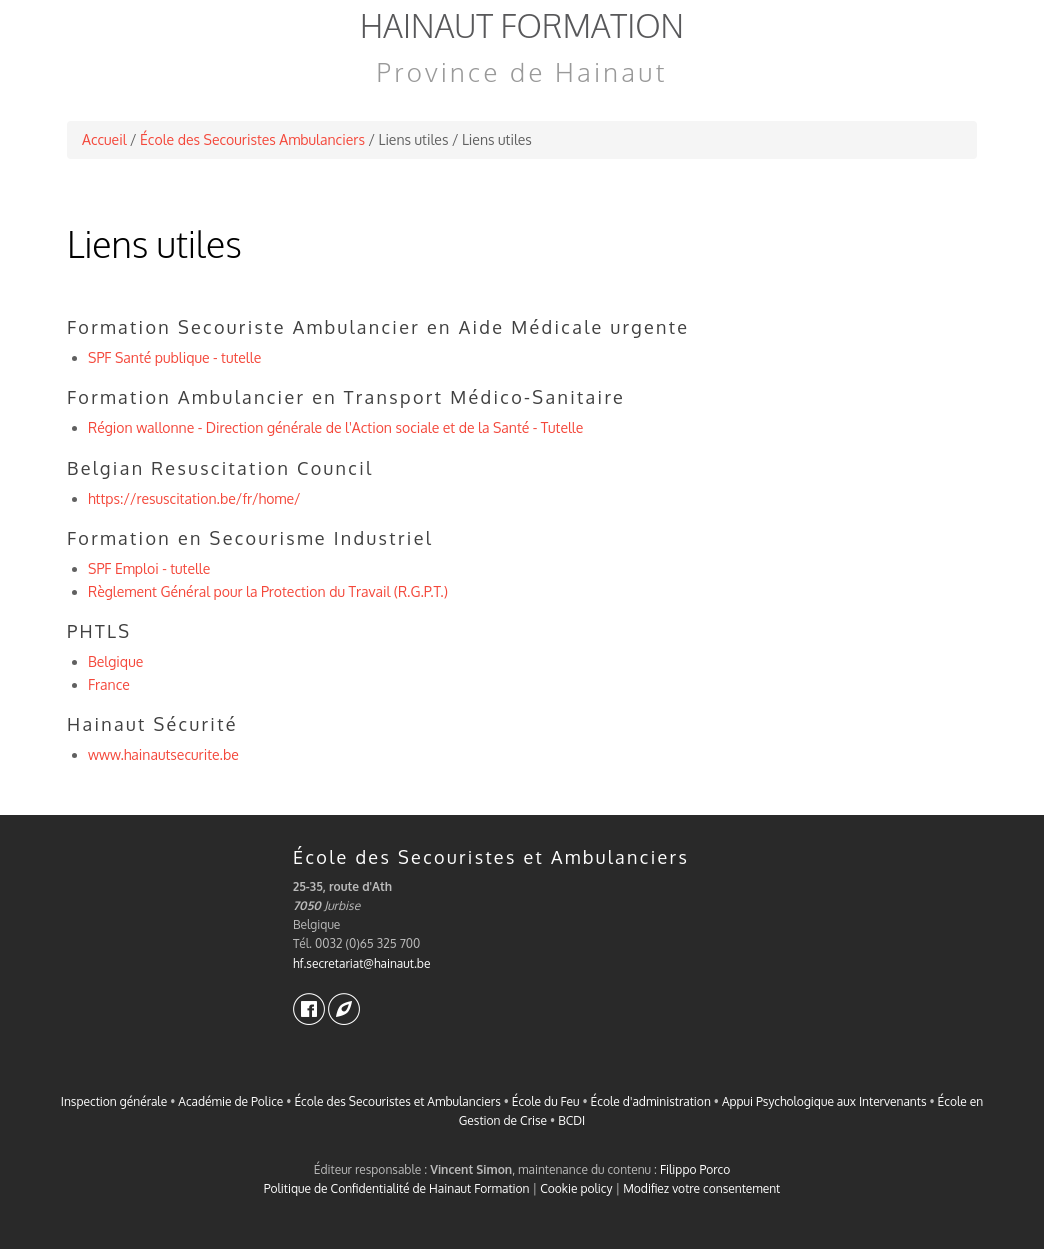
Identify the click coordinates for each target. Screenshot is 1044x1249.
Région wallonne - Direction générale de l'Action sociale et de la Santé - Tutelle (335, 427)
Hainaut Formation (522, 25)
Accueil (104, 139)
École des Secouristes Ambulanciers (252, 139)
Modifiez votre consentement (701, 1188)
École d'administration (651, 1101)
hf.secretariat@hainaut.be (361, 963)
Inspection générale (114, 1101)
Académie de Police (230, 1101)
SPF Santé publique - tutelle (174, 357)
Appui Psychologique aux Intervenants (824, 1101)
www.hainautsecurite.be (163, 754)
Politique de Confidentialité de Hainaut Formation (397, 1188)
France (109, 684)
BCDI (571, 1120)
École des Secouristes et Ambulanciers (491, 857)
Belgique (115, 661)
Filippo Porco (695, 1169)
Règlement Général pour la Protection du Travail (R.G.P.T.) (268, 591)
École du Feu (546, 1101)
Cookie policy (576, 1188)
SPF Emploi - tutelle (149, 568)
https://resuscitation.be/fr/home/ (194, 498)
